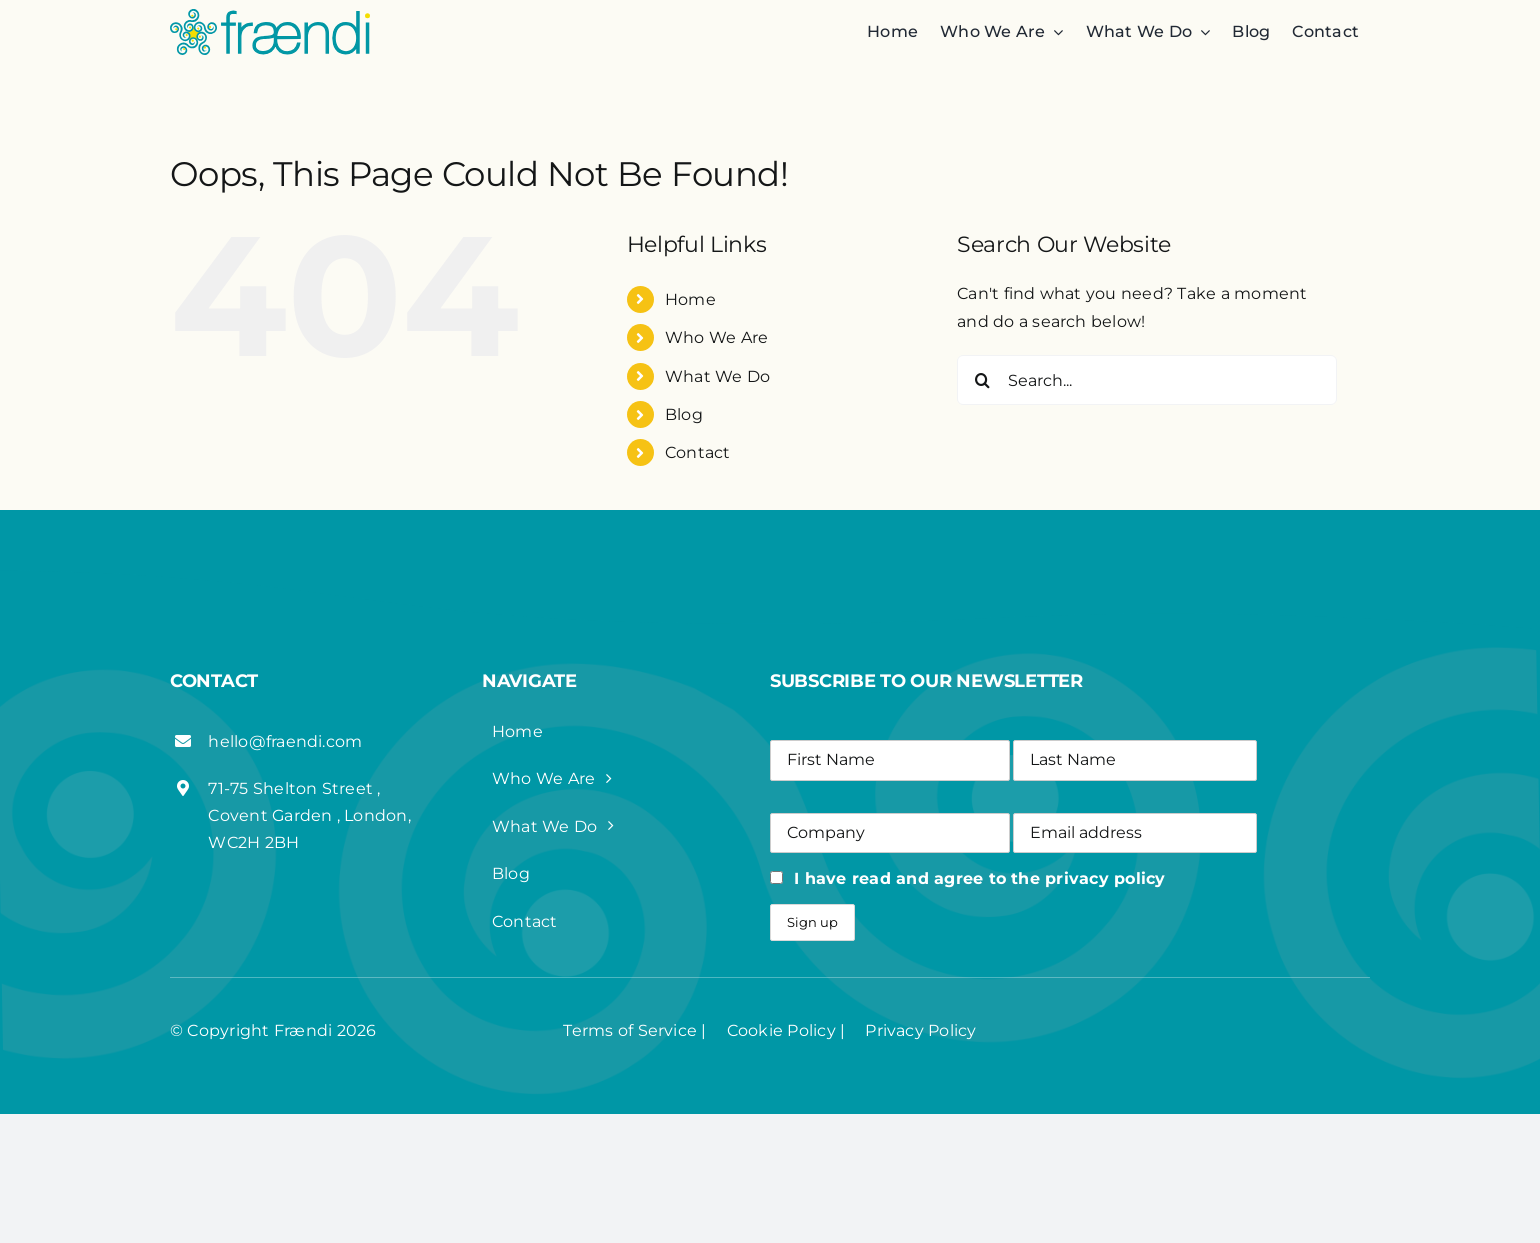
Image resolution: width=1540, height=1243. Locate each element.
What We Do (717, 376)
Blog (684, 414)
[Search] (982, 380)
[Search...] (1147, 380)
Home (690, 299)
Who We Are (716, 337)
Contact (698, 452)
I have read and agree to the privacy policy (979, 878)
